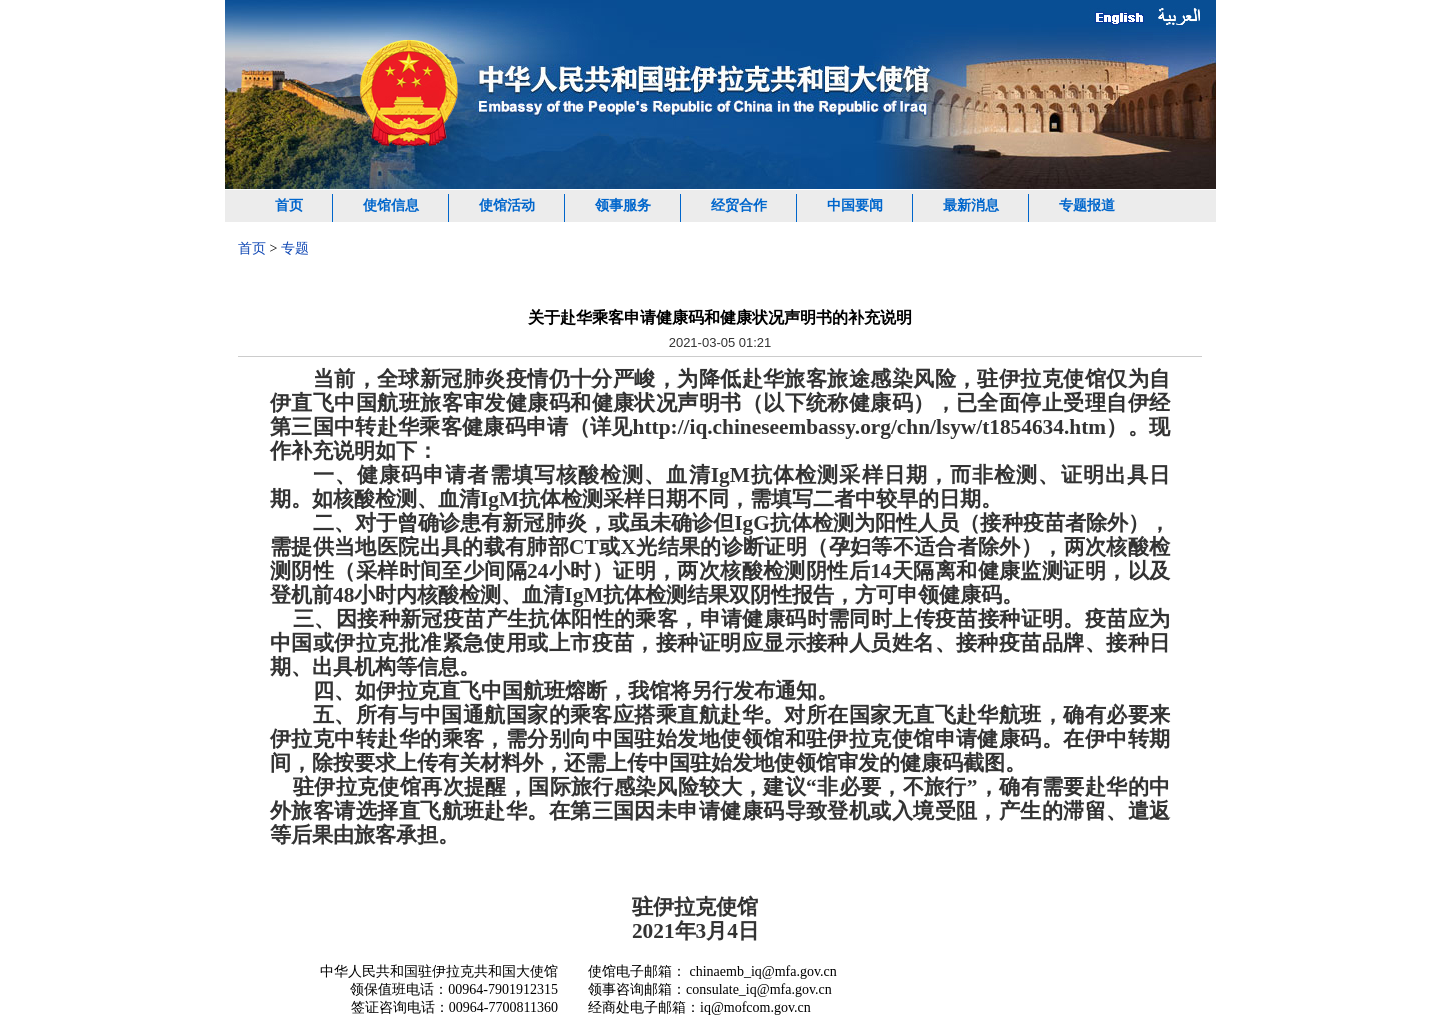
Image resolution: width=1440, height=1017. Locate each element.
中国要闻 (855, 205)
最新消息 (971, 205)
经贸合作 (739, 205)
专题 (295, 248)
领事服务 (623, 205)
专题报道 (1087, 205)
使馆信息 (391, 205)
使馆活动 (507, 205)
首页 (289, 205)
